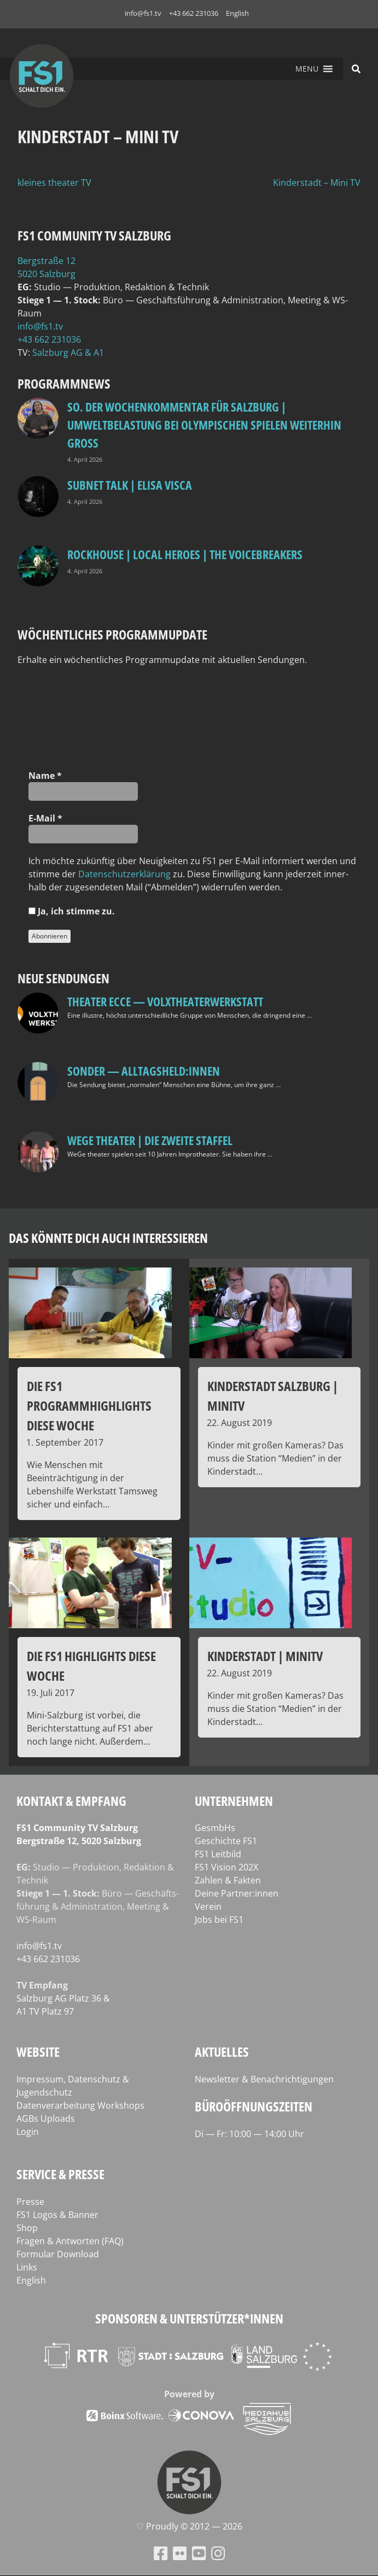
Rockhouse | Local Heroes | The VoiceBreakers (185, 554)
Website (38, 2052)
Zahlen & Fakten (228, 1880)
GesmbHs (215, 1828)
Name (45, 776)
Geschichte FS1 (226, 1841)
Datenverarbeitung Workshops (80, 2105)
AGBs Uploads (45, 2119)
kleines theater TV (54, 183)
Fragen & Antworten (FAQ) (70, 2241)
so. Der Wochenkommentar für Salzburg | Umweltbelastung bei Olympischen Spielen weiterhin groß (204, 424)
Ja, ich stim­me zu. (71, 911)
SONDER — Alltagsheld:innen (143, 1071)
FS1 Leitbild (218, 1854)
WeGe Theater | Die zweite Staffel (149, 1140)
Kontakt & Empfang (71, 1801)
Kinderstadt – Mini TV (316, 183)
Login (27, 2132)
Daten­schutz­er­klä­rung (124, 874)
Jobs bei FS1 (219, 1920)
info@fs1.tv (143, 13)
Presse (30, 2202)
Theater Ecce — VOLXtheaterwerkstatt (165, 1001)
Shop (27, 2228)
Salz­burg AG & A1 (68, 353)
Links (26, 2267)
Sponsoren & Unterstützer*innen (189, 2318)
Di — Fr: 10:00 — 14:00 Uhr (249, 2134)
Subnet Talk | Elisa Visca (129, 485)
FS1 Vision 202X (226, 1867)
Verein (208, 1906)
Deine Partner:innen (236, 1893)
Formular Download (57, 2254)
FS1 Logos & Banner (57, 2215)
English (237, 13)
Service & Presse (60, 2174)
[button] (306, 69)
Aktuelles (222, 2052)
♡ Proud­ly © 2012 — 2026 (189, 2526)
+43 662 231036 (193, 13)
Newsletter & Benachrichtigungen (264, 2079)
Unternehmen (234, 1801)
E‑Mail (45, 818)
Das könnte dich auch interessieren (108, 1238)
